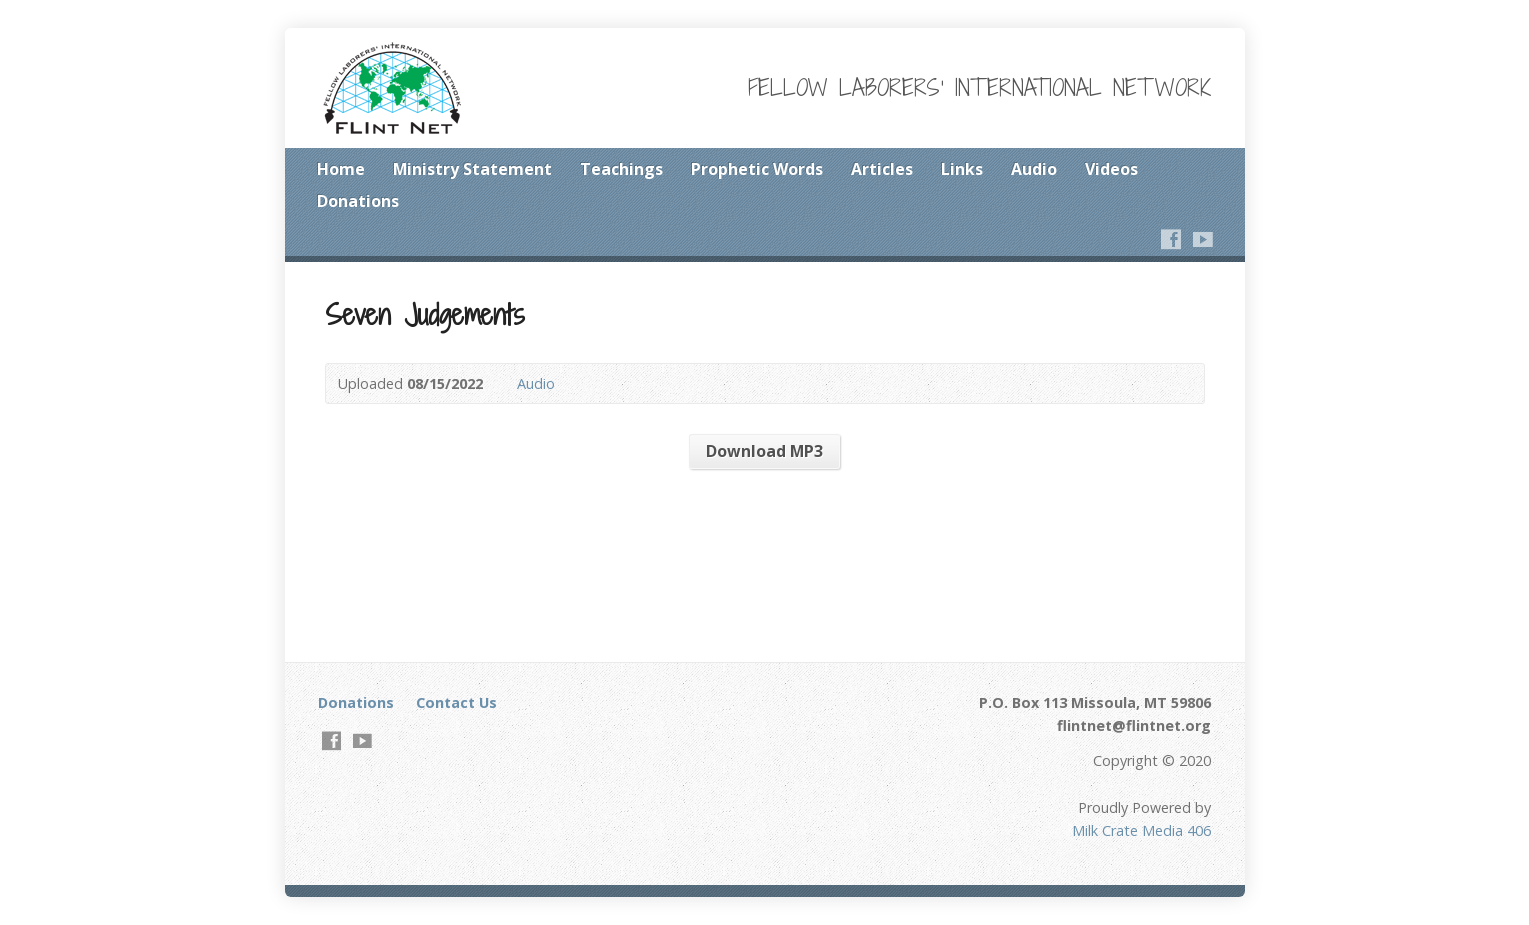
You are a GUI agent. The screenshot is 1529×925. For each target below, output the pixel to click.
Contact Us (456, 702)
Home (341, 169)
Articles (882, 169)
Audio (1034, 169)
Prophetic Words (757, 169)
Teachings (621, 169)
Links (962, 169)
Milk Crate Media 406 (1141, 830)
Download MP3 (764, 451)
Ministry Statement (472, 169)
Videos (1111, 169)
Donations (358, 201)
